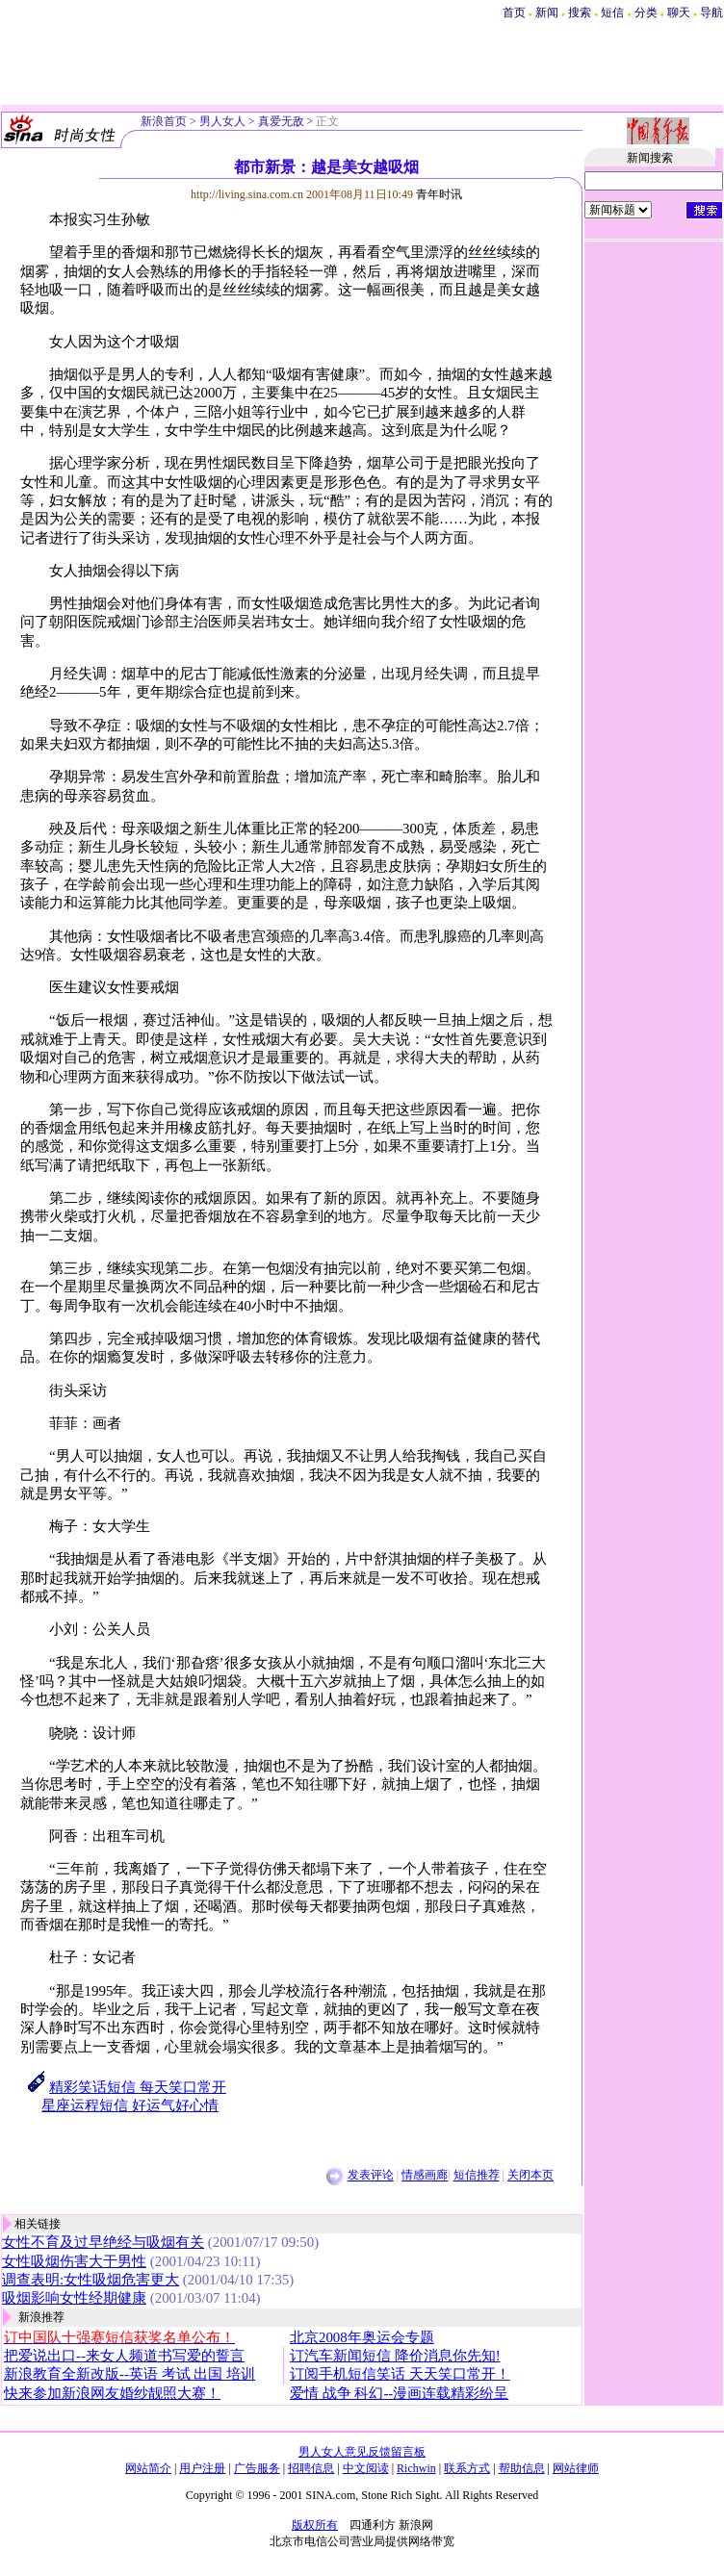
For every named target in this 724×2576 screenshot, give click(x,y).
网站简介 (148, 2468)
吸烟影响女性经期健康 (74, 2298)
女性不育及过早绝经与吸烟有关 (103, 2242)
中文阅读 (366, 2468)
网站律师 (576, 2468)
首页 (514, 12)
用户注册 (202, 2468)
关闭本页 (530, 2175)
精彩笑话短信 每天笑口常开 (137, 2087)
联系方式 (467, 2468)
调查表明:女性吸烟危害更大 (90, 2279)
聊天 (678, 12)
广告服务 (257, 2468)
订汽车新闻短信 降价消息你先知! (395, 2355)
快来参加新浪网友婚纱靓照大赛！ (112, 2393)
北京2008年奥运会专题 (362, 2337)
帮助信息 (522, 2468)
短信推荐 (476, 2175)
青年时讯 (439, 194)
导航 (711, 12)
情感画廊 (424, 2175)
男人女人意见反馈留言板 (362, 2452)
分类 (646, 12)
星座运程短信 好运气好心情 (130, 2105)
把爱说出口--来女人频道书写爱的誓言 (124, 2355)
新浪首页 (164, 121)
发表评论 (371, 2175)
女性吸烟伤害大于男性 (74, 2261)
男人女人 (222, 121)
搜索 (581, 12)
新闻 (546, 12)
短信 (612, 12)
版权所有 (315, 2525)
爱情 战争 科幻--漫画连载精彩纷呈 (399, 2393)
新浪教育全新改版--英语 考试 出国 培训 (129, 2374)
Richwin (416, 2468)
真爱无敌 (281, 121)
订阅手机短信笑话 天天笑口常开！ (400, 2374)
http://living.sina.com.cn (247, 194)
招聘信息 (311, 2468)
